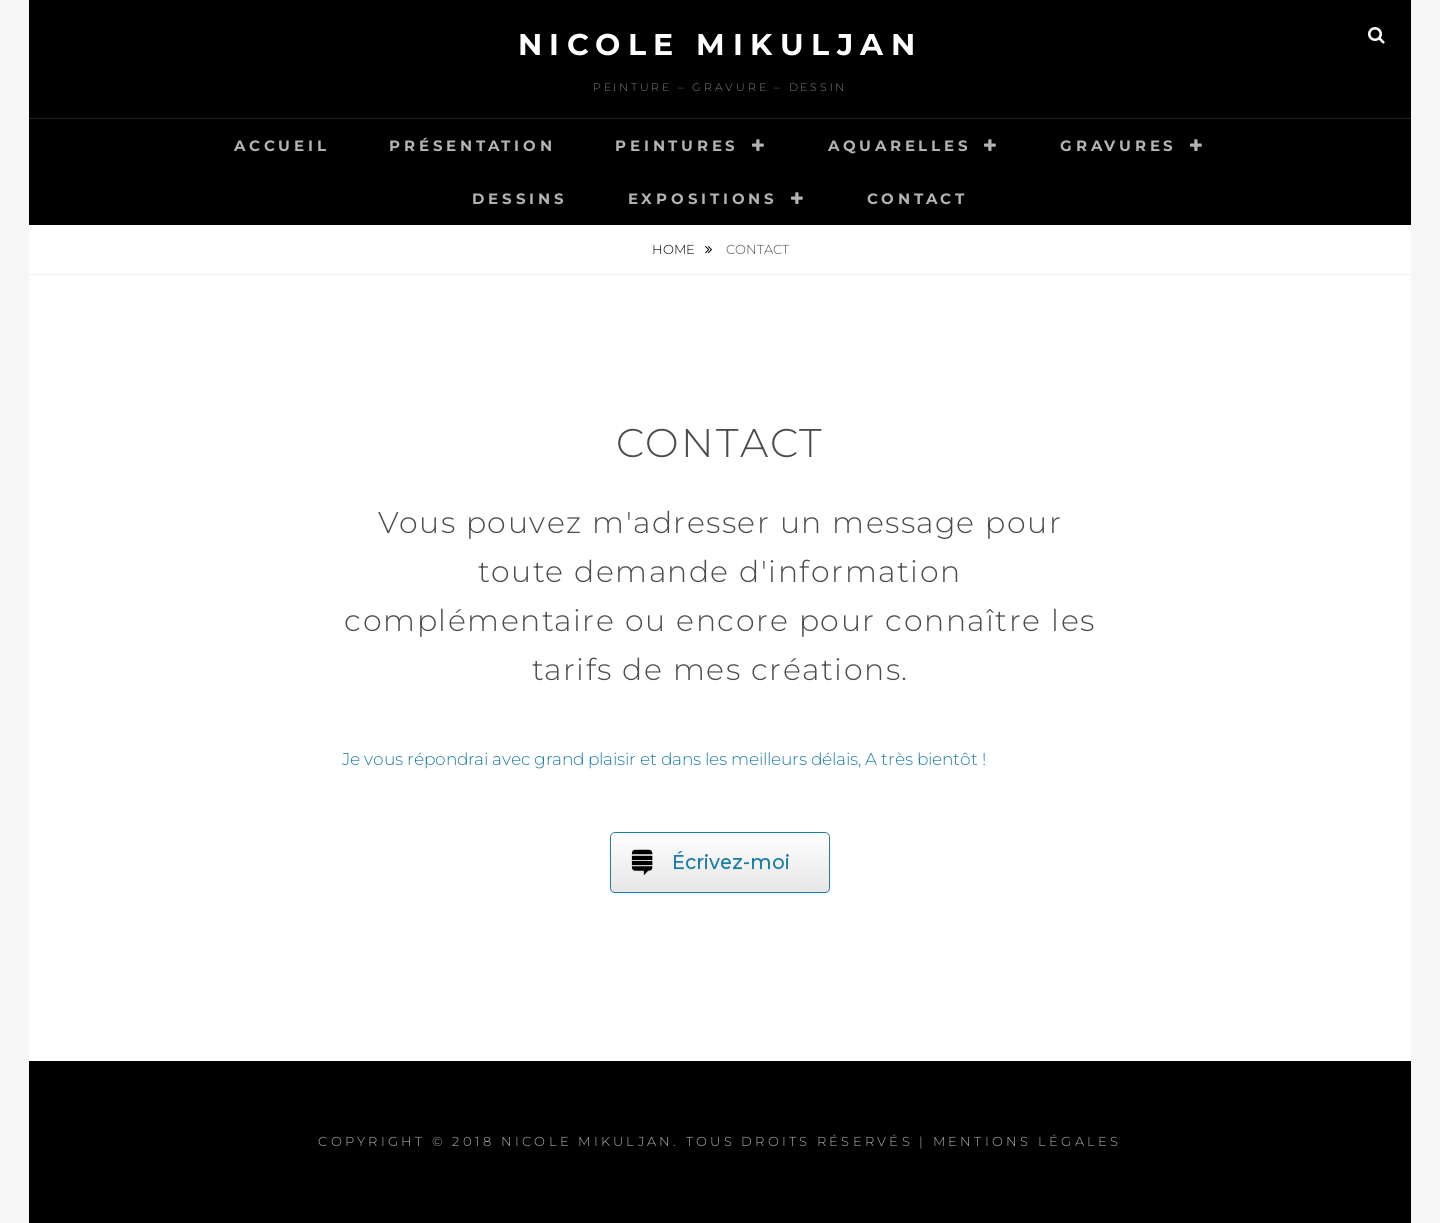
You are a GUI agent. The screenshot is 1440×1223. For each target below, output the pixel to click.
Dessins (519, 198)
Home (675, 249)
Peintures (677, 145)
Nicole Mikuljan (720, 44)
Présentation (472, 145)
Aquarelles (900, 145)
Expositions (703, 198)
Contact (917, 198)
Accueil (281, 145)
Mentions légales (1027, 1141)
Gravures (1118, 145)
